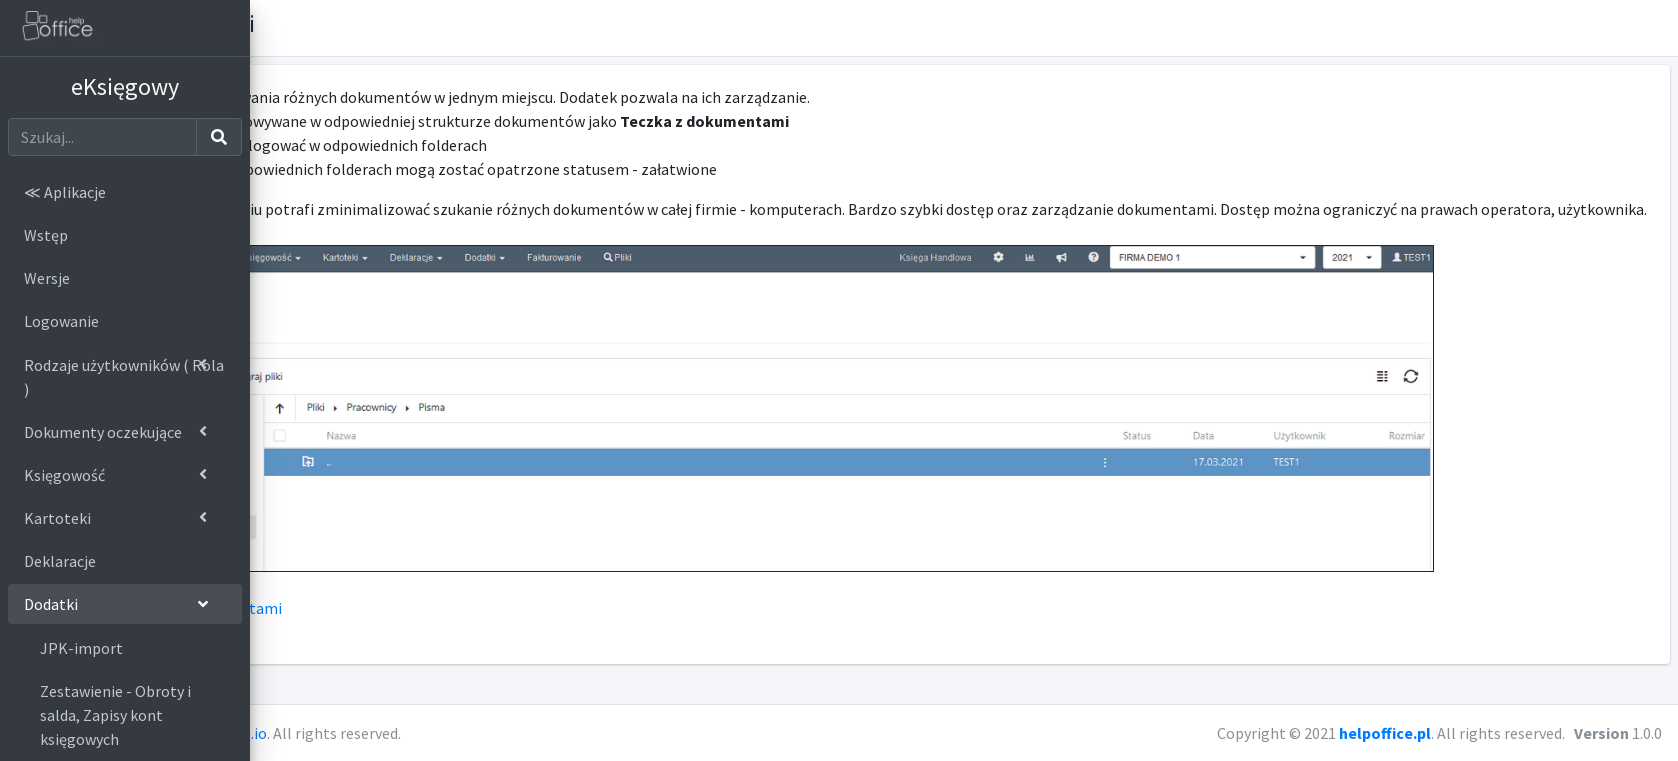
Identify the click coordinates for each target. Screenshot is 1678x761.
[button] (1654, 28)
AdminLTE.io (468, 733)
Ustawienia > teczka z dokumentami (402, 632)
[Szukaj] (102, 137)
